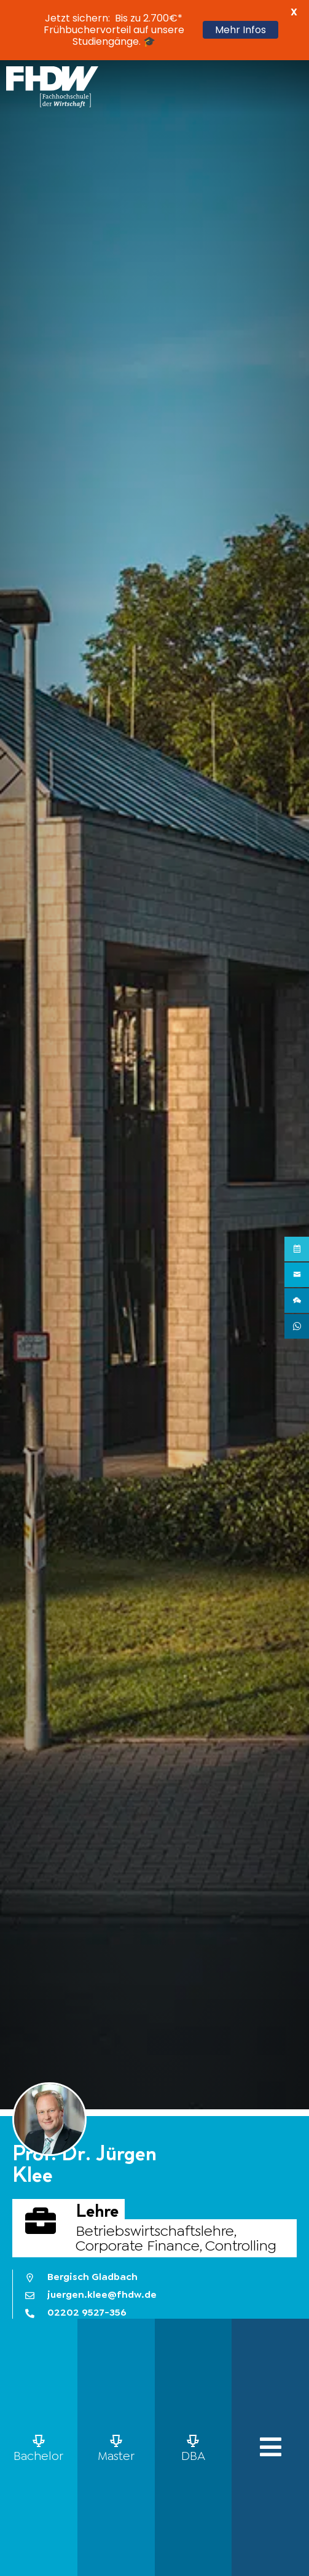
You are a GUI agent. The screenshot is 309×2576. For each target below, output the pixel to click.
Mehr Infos (240, 30)
